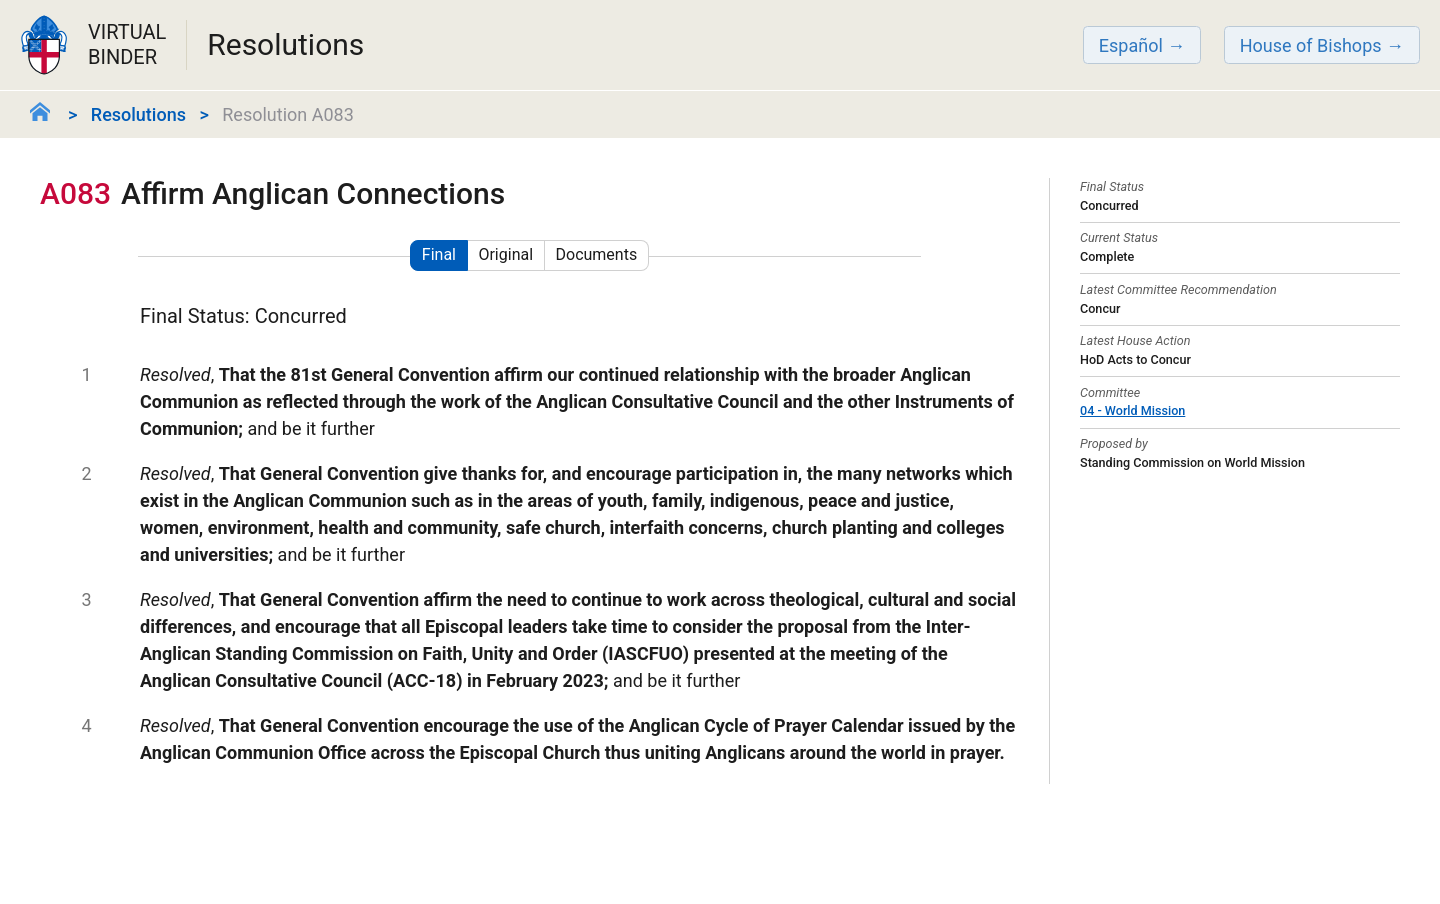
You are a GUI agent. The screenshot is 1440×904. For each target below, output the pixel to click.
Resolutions (138, 114)
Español (1131, 45)
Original (505, 254)
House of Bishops (1311, 45)
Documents (597, 254)
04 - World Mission (1132, 410)
